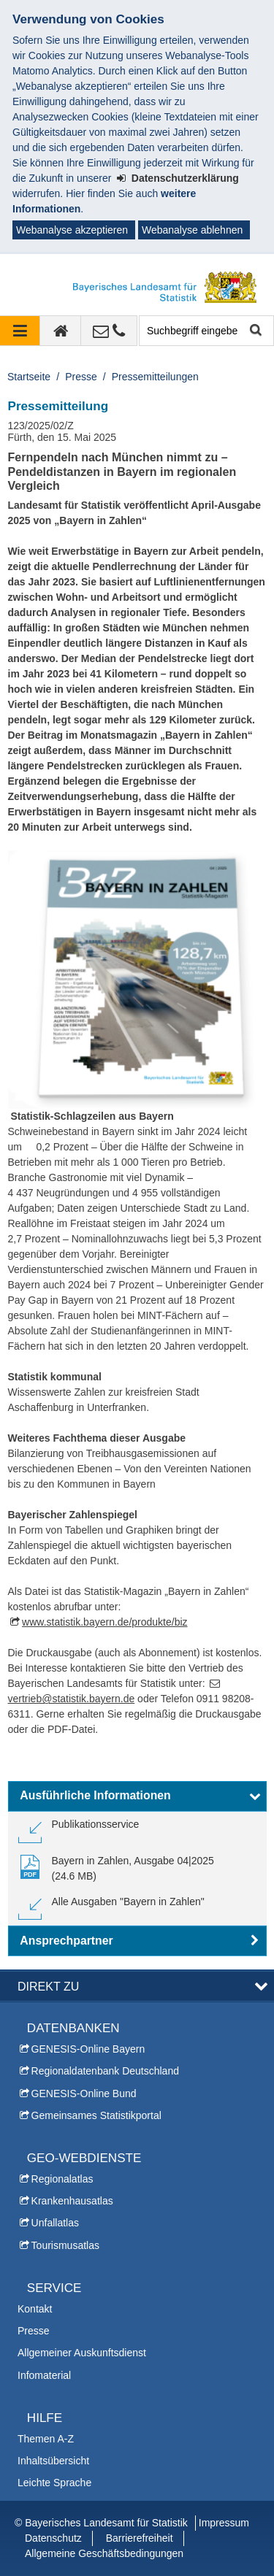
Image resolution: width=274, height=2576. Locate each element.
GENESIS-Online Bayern (88, 2049)
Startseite (28, 376)
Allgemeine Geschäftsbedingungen (104, 2553)
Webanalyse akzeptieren (72, 230)
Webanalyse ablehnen (192, 230)
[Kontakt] (109, 330)
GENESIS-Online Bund (84, 2093)
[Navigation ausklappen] (20, 330)
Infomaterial (44, 2375)
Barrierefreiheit (139, 2538)
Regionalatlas (62, 2179)
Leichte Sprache (54, 2482)
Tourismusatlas (65, 2245)
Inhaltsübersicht (53, 2461)
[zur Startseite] (60, 330)
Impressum (224, 2523)
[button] (137, 1796)
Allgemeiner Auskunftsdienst (82, 2352)
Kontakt (35, 2309)
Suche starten (254, 331)
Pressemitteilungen (155, 376)
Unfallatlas (55, 2223)
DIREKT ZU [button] (48, 1986)
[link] (79, 1830)
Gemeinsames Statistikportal (96, 2115)
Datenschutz (53, 2538)
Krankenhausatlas (72, 2201)
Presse (81, 376)
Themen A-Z (46, 2439)
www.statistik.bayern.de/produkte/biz (104, 1622)
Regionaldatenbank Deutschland (105, 2071)
